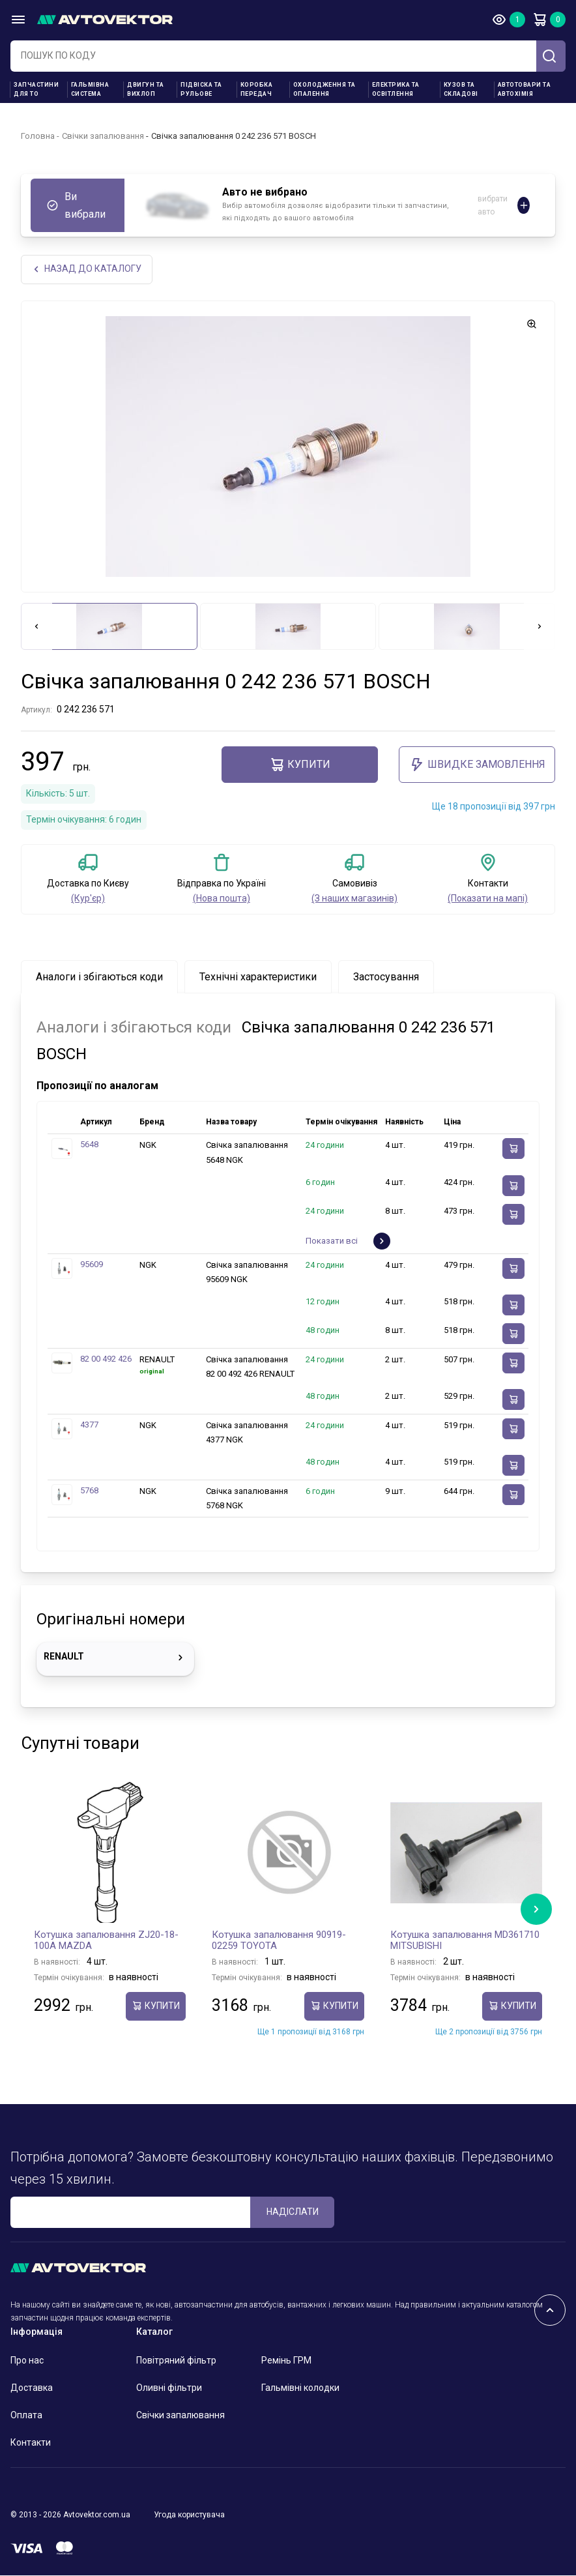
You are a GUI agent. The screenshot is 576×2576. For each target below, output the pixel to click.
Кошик (539, 19)
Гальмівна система (90, 89)
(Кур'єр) (88, 899)
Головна (38, 136)
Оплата (26, 2415)
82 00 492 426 (106, 1359)
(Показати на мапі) (488, 899)
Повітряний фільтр (176, 2361)
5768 (89, 1491)
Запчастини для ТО (36, 89)
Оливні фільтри (169, 2388)
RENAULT (115, 1658)
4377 (89, 1425)
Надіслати (292, 2212)
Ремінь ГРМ (286, 2361)
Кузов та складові (461, 89)
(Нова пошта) (221, 899)
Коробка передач (256, 89)
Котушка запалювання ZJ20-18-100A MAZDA (106, 1941)
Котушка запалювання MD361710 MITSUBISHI (465, 1941)
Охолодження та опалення (324, 89)
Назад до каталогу (87, 269)
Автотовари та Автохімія (524, 89)
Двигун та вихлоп (145, 89)
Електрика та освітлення (396, 89)
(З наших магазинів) (354, 899)
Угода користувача (189, 2515)
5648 (89, 1145)
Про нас (27, 2361)
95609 (91, 1265)
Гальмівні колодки (300, 2388)
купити (299, 765)
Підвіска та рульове (201, 89)
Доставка (31, 2388)
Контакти (30, 2443)
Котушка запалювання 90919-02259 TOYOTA (279, 1941)
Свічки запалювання (103, 136)
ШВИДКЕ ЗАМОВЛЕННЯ (477, 765)
